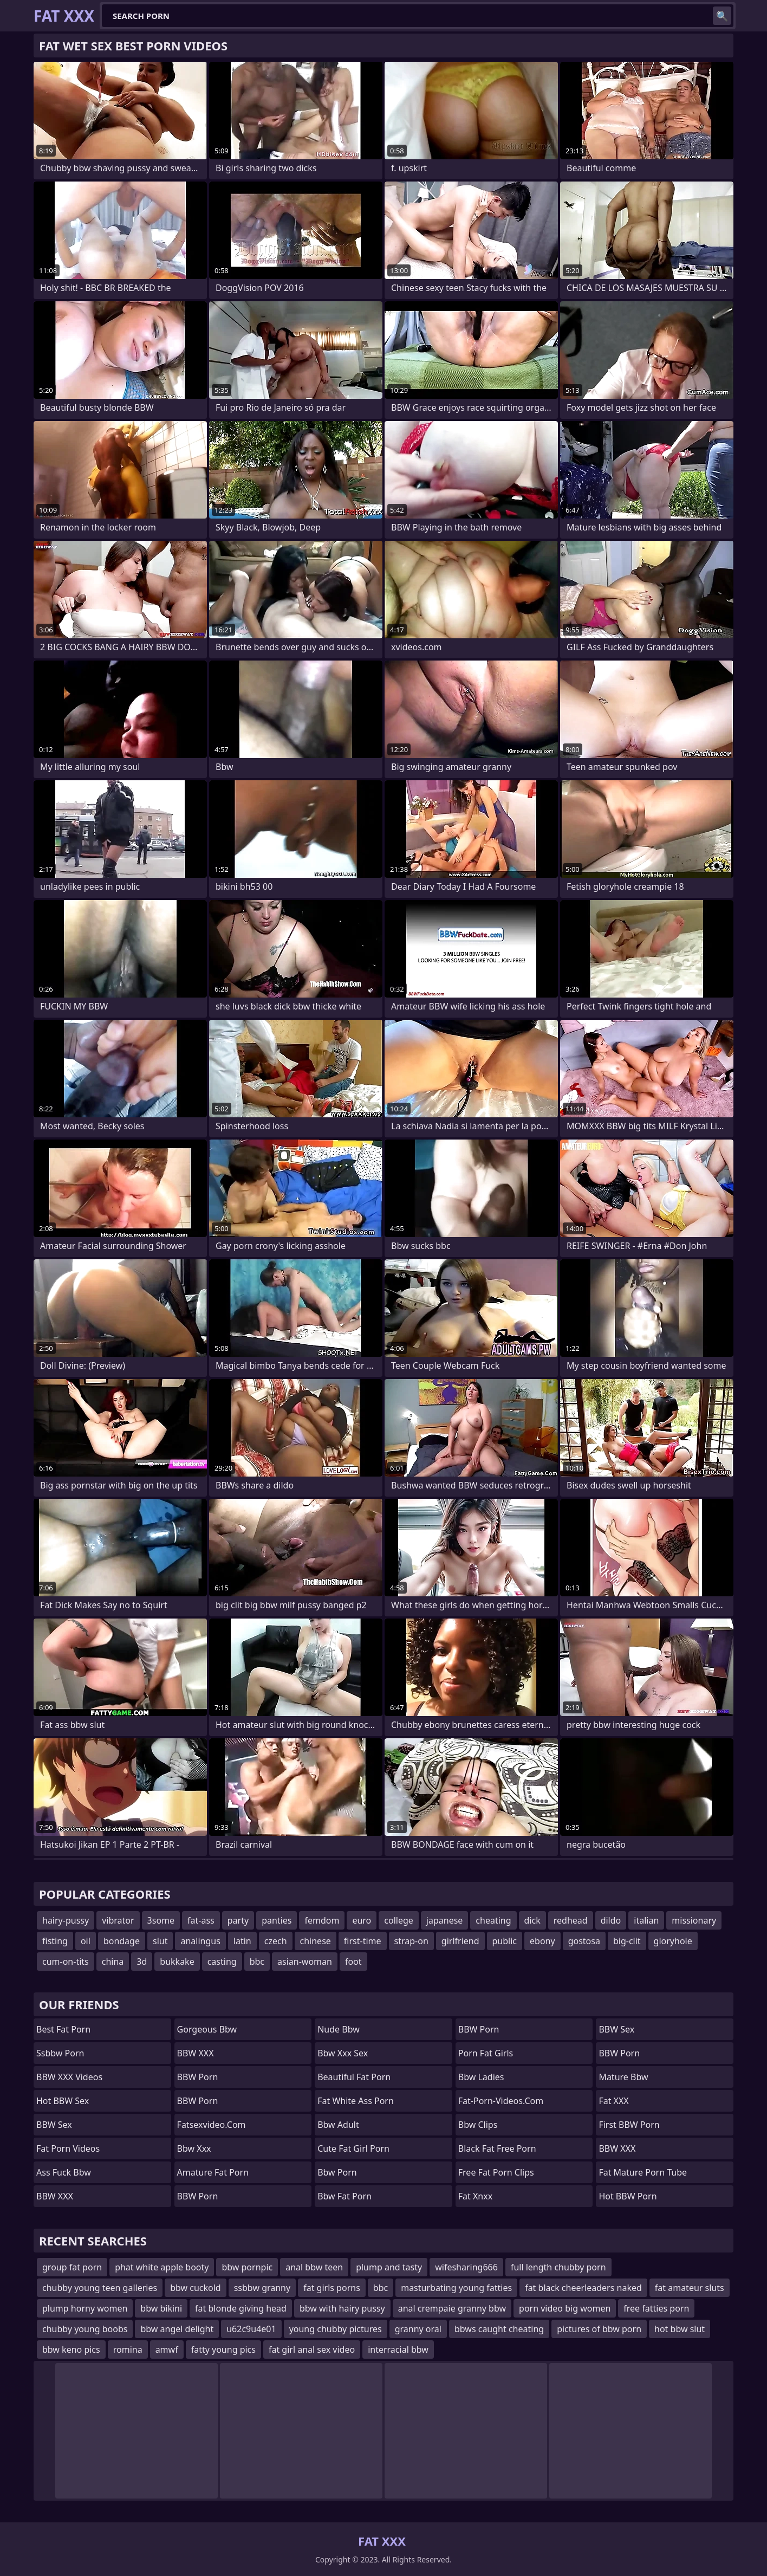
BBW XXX (54, 2196)
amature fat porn (213, 2172)
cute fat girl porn (353, 2148)
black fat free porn (497, 2148)
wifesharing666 (466, 2267)
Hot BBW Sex (62, 2101)
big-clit (627, 1941)
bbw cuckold (195, 2288)
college (398, 1920)
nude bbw (338, 2029)
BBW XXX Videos (69, 2077)
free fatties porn (656, 2308)
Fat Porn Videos (68, 2148)
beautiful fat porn (354, 2077)
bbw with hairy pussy (342, 2308)
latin (242, 1941)
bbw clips (478, 2125)
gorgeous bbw (207, 2029)
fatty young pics (223, 2349)
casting (222, 1961)
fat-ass (200, 1920)
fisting (55, 1941)
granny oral (418, 2329)
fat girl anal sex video (312, 2349)
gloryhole (673, 1941)
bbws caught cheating (499, 2329)
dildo (611, 1920)
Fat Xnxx (475, 2196)
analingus (200, 1941)
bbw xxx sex (342, 2053)
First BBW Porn (629, 2125)
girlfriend (460, 1941)
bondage (121, 1941)
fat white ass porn (355, 2101)
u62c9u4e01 (251, 2329)
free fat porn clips (496, 2172)
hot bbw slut (679, 2329)
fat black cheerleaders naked (583, 2288)
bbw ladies (481, 2077)
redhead (571, 1920)
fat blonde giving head (241, 2308)
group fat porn (72, 2267)
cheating (493, 1920)
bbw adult (338, 2125)
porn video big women (564, 2308)
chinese (315, 1941)
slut (160, 1941)
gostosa (584, 1941)
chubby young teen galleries (99, 2288)
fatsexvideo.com (211, 2125)
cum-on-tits (65, 1961)
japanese (444, 1920)
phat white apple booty (162, 2267)
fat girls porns (331, 2288)
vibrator (118, 1920)
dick (532, 1920)
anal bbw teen (314, 2267)
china (113, 1961)
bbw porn (337, 2172)
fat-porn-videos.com (500, 2101)
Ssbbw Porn (60, 2053)
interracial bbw (398, 2349)
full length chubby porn (558, 2267)
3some (160, 1920)
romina (127, 2349)
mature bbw (623, 2077)
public (504, 1941)
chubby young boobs (84, 2329)
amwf (166, 2349)
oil (85, 1941)
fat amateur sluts (689, 2288)
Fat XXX (613, 2101)
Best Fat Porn (63, 2029)
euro (361, 1920)
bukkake (177, 1961)
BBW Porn (197, 2077)
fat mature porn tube (643, 2172)
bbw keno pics (71, 2349)
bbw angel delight (176, 2329)
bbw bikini (161, 2308)
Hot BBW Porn (627, 2196)
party (238, 1920)
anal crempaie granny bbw (452, 2308)
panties (276, 1920)
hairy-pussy (65, 1920)
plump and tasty (389, 2267)
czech (275, 1941)
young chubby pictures (335, 2329)
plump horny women (84, 2308)
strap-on (411, 1941)
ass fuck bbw (63, 2172)
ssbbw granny (262, 2288)
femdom (321, 1920)
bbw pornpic (247, 2267)
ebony (542, 1941)
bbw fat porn (344, 2196)
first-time (362, 1941)
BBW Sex (54, 2125)
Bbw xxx (194, 2148)
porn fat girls (485, 2053)
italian (646, 1920)
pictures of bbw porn (599, 2329)
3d (141, 1961)
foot (353, 1961)
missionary (694, 1920)
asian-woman (304, 1961)
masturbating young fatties (456, 2288)
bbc (257, 1961)
